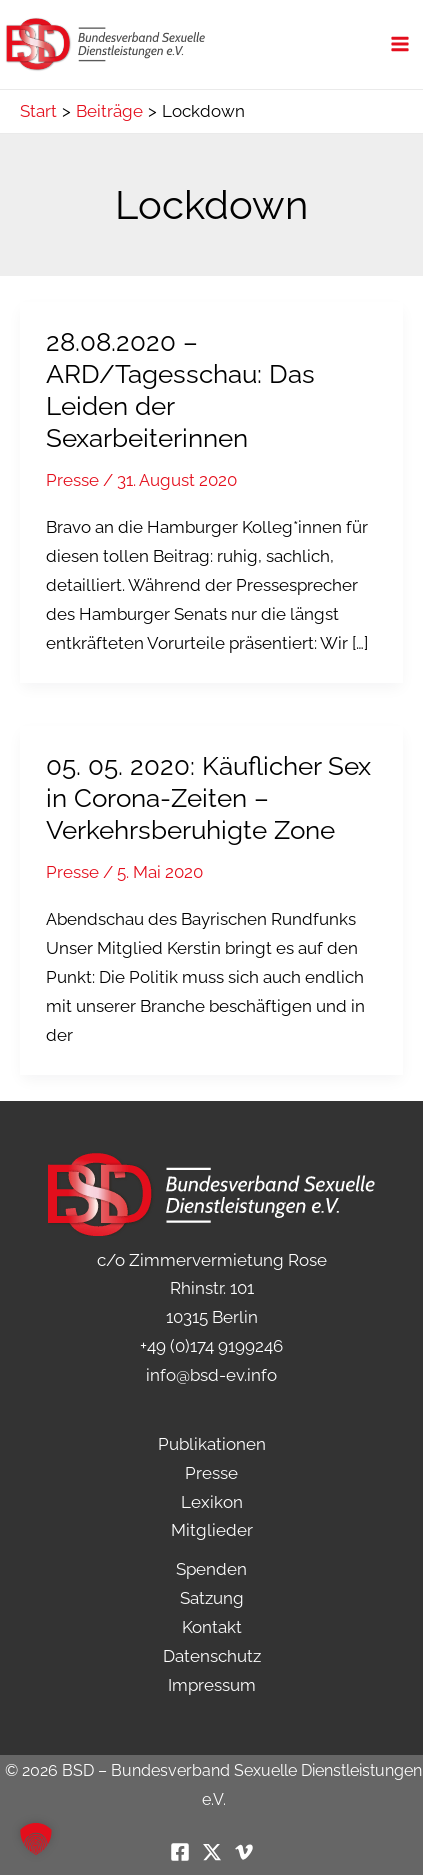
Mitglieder (212, 1530)
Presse (72, 480)
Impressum (212, 1685)
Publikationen (212, 1444)
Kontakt (212, 1627)
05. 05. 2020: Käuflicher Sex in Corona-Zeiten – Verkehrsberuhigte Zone (208, 798)
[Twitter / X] (212, 1852)
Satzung (212, 1598)
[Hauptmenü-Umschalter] (401, 45)
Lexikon (212, 1502)
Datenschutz (212, 1656)
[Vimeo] (244, 1852)
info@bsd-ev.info (211, 1375)
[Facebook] (180, 1852)
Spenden (211, 1569)
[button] (36, 1839)
